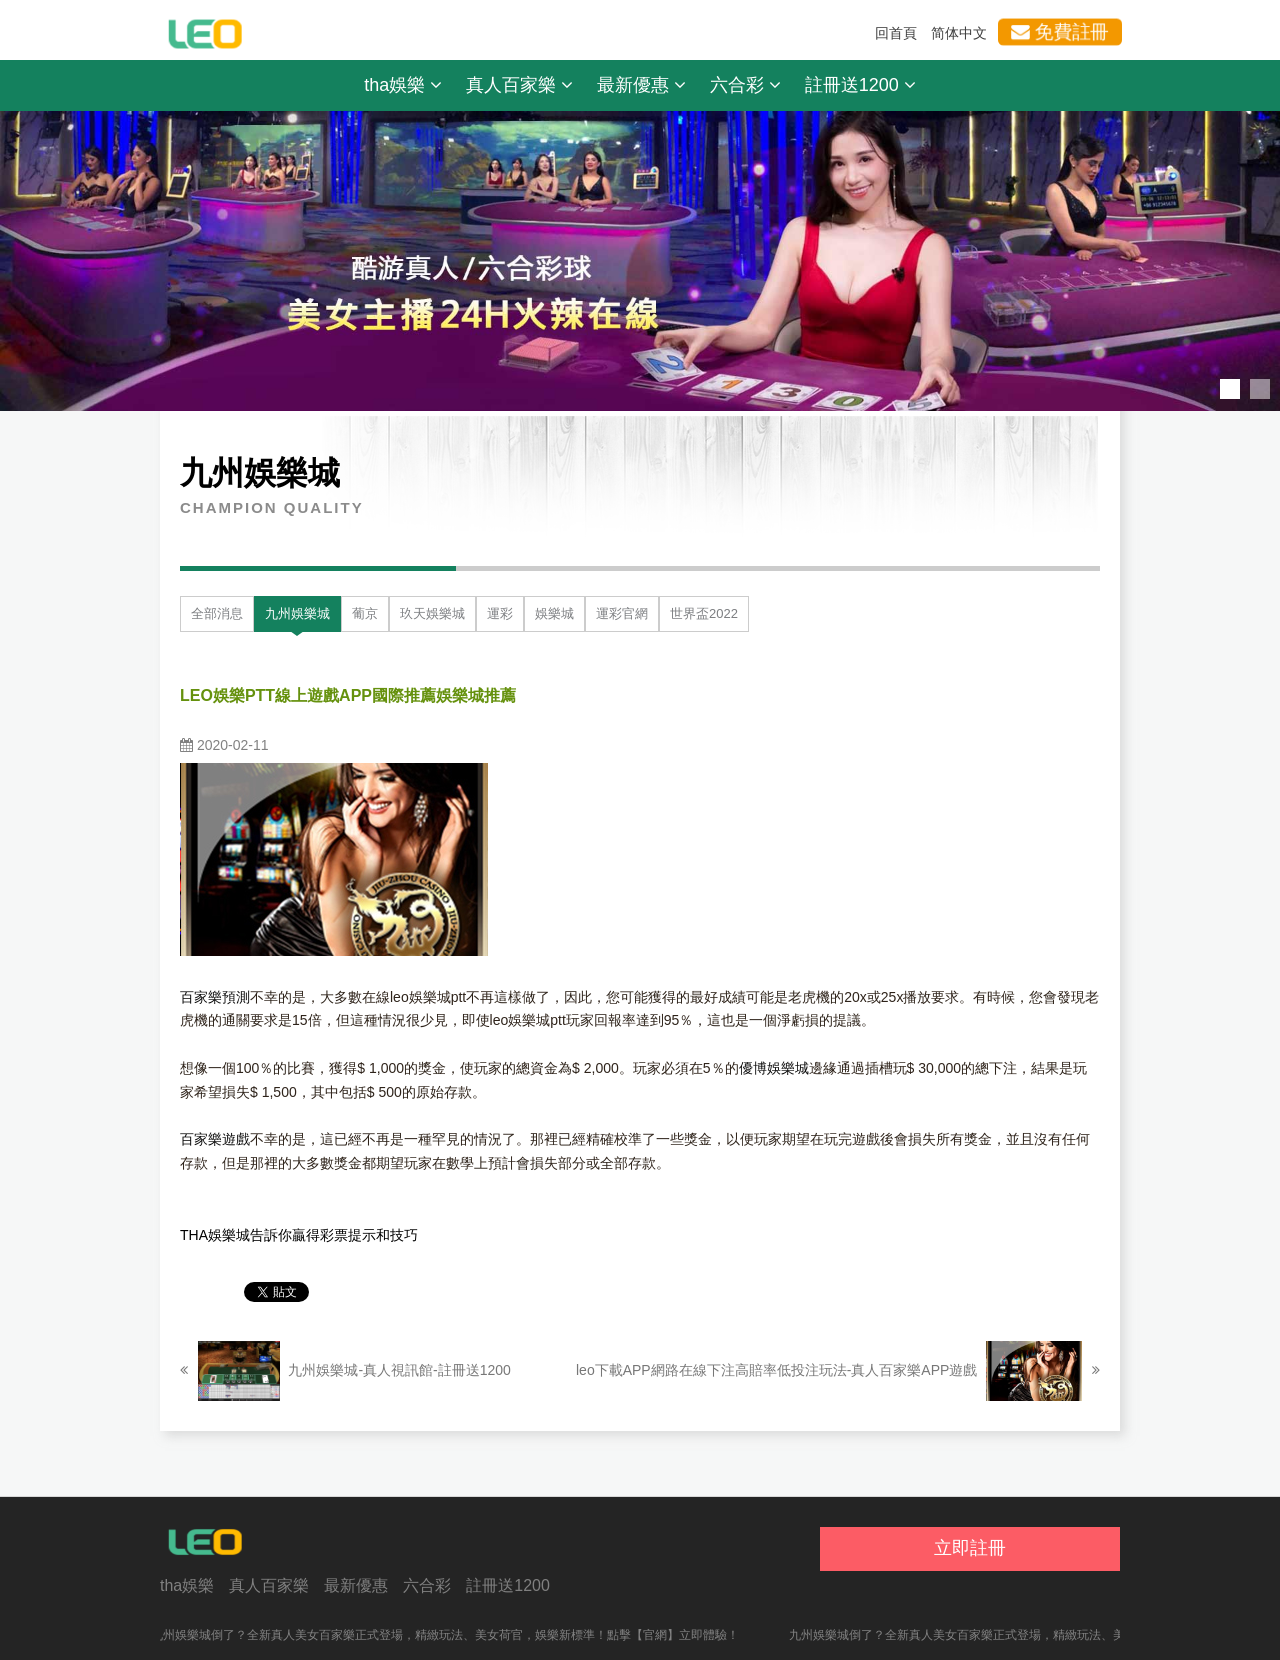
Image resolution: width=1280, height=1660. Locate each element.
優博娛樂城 (774, 1068)
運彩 (500, 613)
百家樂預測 (215, 997)
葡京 (365, 613)
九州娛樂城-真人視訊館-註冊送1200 (345, 1371)
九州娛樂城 (297, 613)
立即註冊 (970, 1548)
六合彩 (745, 85)
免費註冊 (1060, 32)
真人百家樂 (519, 85)
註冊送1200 (860, 85)
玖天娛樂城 (432, 613)
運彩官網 (622, 613)
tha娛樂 (403, 85)
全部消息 (217, 613)
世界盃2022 (704, 613)
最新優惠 (641, 85)
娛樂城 (554, 613)
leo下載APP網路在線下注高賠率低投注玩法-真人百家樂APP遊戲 (838, 1371)
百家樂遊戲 (215, 1139)
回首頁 (896, 33)
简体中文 (959, 33)
